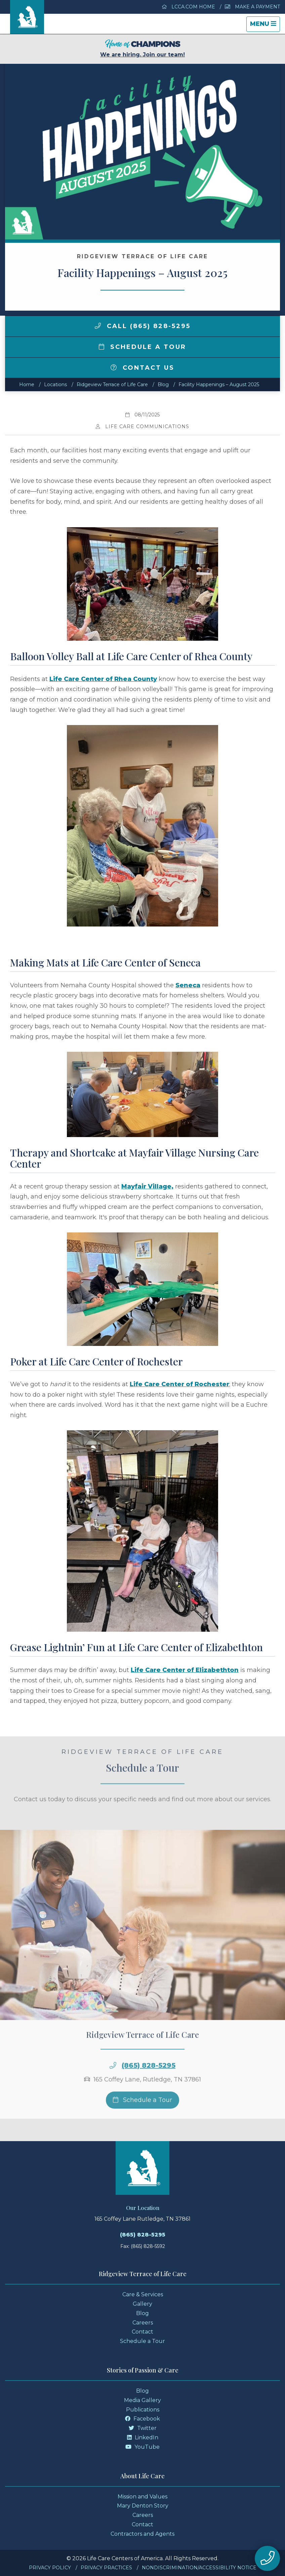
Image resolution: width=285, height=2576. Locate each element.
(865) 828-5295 (148, 2081)
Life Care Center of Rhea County (103, 679)
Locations (55, 384)
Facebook (142, 2418)
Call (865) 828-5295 (143, 326)
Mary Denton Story (142, 2505)
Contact (142, 2332)
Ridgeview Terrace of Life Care (112, 384)
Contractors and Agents (142, 2534)
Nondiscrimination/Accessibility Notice (199, 2568)
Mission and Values (142, 2496)
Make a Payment (252, 7)
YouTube (142, 2447)
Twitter (143, 2428)
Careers (142, 2322)
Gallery (142, 2304)
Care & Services (142, 2294)
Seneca (187, 985)
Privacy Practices (106, 2568)
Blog (163, 384)
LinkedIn (142, 2437)
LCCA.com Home (188, 7)
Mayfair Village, (147, 1186)
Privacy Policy (50, 2568)
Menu (265, 25)
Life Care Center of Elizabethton (185, 1670)
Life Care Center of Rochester (179, 1384)
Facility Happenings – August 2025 (218, 384)
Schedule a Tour (142, 347)
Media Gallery (142, 2400)
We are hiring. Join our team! (142, 48)
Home (26, 384)
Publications (142, 2409)
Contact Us (142, 367)
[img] (98, 326)
